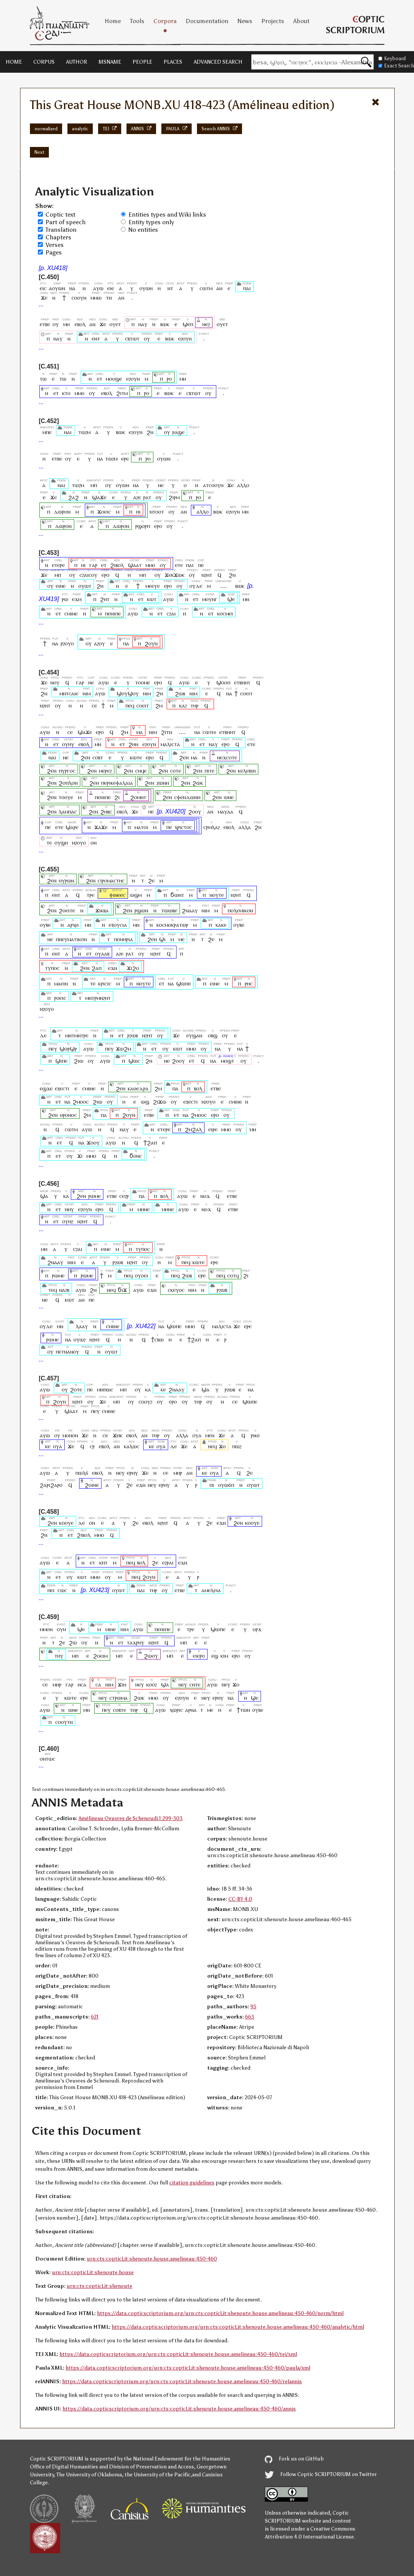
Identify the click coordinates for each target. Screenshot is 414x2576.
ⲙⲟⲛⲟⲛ (70, 1435)
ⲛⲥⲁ (82, 1684)
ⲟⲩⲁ (197, 1435)
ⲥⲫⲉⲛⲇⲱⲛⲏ (187, 797)
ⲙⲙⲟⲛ (46, 1629)
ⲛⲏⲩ (69, 1209)
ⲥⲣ (92, 1446)
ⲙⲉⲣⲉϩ (105, 770)
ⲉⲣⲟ (158, 526)
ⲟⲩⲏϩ (67, 1221)
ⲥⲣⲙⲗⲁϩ (211, 827)
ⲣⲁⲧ (147, 497)
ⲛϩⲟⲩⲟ (79, 842)
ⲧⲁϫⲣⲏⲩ (135, 1642)
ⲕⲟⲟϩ (151, 1684)
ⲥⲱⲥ (62, 1590)
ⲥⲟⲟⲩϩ (145, 1401)
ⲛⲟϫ (205, 1196)
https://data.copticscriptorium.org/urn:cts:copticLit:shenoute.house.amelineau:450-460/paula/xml (188, 2368)
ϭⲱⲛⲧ (177, 894)
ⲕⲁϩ (183, 705)
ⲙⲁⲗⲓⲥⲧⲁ (170, 744)
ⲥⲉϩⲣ (124, 1196)
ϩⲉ (151, 880)
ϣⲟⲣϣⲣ (68, 1048)
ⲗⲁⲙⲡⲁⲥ (68, 811)
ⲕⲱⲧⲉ (136, 757)
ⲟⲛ (94, 842)
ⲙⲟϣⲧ (227, 1060)
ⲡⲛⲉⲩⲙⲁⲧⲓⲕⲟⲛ (71, 939)
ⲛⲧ (170, 288)
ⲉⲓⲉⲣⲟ (199, 1655)
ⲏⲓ (138, 511)
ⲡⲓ (211, 1485)
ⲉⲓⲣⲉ (212, 1129)
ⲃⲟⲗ (198, 1088)
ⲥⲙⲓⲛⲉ (71, 613)
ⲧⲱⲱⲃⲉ (169, 910)
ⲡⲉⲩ (52, 1048)
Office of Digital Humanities (64, 2467)
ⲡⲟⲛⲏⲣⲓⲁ (123, 939)
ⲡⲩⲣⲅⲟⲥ (67, 770)
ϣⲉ (231, 599)
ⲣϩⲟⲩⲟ (67, 643)
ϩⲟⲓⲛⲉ (92, 1485)
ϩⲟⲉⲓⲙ (100, 1655)
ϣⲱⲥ (134, 1060)
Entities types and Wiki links (167, 214)
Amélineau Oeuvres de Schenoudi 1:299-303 (130, 1818)
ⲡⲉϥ (129, 705)
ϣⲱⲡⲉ (183, 983)
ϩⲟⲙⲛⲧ (138, 797)
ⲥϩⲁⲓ (171, 613)
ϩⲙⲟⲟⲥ (81, 1101)
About (301, 21)
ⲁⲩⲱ (98, 288)
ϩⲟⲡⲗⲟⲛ (68, 782)
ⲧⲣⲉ (90, 894)
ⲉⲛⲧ (96, 338)
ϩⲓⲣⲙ (174, 497)
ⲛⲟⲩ (54, 682)
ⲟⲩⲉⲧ (115, 324)
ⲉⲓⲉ (110, 288)
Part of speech (65, 222)
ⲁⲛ (219, 288)
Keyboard (392, 58)
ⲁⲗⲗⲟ (243, 485)
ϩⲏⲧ (104, 599)
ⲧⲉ (49, 842)
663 (249, 2017)
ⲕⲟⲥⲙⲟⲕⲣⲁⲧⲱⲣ (172, 924)
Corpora (165, 21)
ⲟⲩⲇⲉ (195, 585)
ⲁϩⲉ (137, 497)
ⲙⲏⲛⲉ (143, 1209)
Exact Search (396, 65)
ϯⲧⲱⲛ (243, 1709)
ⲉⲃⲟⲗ (80, 324)
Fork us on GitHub (294, 2459)
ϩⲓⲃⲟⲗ (117, 565)
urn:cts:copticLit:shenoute (99, 2286)
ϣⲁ (44, 1196)
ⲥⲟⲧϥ (233, 1275)
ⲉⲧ (99, 378)
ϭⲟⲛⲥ (136, 1155)
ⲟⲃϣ (212, 1035)
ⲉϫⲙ (76, 599)
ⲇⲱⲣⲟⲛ (62, 511)
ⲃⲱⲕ (164, 324)
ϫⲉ (44, 297)
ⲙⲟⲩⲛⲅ (209, 599)
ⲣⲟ (169, 378)
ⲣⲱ (65, 599)
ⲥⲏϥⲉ (141, 770)
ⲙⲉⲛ (209, 1435)
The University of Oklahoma (89, 2474)
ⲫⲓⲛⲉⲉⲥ (117, 894)
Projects (272, 21)
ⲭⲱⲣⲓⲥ (176, 1709)
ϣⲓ (162, 939)
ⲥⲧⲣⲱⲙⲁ (118, 1697)
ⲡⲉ (201, 565)
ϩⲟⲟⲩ (194, 811)
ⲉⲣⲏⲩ (132, 1472)
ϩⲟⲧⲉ (76, 1389)
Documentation (207, 21)
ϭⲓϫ (122, 1289)
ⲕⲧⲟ (66, 393)
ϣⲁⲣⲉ (72, 827)
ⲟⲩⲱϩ (79, 1339)
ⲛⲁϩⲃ (64, 1289)
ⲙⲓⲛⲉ (110, 1629)
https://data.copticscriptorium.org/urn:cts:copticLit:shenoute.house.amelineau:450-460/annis (179, 2409)
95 (253, 2006)
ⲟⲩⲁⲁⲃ (102, 953)
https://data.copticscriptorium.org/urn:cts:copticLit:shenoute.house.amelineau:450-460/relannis (182, 2381)
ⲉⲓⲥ (43, 288)
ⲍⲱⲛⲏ (162, 782)
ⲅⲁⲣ (93, 565)
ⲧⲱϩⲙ (84, 432)
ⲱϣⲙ (136, 894)
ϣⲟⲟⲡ (223, 682)
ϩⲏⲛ (133, 744)
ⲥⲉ (94, 705)
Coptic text (60, 214)
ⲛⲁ (72, 288)
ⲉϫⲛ (112, 968)
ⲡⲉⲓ (51, 1590)
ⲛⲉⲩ (120, 1472)
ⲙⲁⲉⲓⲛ (61, 983)
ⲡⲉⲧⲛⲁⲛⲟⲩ (67, 1351)
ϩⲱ (73, 1642)
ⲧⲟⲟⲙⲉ (142, 682)
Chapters (58, 237)
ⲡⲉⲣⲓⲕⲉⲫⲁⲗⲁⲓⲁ (117, 782)
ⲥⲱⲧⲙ (206, 288)
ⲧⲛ (109, 297)
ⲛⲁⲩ (142, 324)
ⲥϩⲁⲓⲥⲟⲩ (88, 574)
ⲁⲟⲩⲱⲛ (57, 288)
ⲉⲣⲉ (125, 458)
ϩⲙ (159, 705)
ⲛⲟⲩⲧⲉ (216, 894)
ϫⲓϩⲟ (133, 968)
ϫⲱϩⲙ (123, 1048)
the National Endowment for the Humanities (177, 2459)
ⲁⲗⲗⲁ (245, 827)
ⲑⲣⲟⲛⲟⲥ (68, 1115)
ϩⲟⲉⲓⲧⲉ (67, 910)
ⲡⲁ (126, 643)
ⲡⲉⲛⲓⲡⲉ (113, 613)
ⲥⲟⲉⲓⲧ (246, 693)
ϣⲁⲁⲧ (135, 565)
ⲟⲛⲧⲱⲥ (47, 1758)
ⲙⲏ (66, 324)
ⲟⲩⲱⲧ (84, 585)
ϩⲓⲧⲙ (122, 393)
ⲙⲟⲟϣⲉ (114, 378)
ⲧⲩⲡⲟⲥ (52, 968)
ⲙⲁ (139, 732)
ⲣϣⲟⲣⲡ (142, 526)
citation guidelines (191, 2182)
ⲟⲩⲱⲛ (146, 288)
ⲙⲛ (183, 378)
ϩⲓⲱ (78, 1060)
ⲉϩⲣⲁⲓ (167, 1562)
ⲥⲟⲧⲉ (175, 770)
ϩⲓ (117, 797)
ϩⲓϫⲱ (159, 1101)
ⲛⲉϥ (111, 1289)
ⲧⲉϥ (52, 1289)
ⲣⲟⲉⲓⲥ (60, 997)
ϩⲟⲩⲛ (151, 643)
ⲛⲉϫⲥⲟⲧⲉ (227, 757)
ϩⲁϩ (73, 497)
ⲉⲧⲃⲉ (45, 324)
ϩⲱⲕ (197, 782)
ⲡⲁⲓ (246, 288)
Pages (53, 252)
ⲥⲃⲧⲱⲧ (132, 338)
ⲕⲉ (163, 1389)
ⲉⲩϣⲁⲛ (194, 1035)
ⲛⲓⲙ (87, 693)
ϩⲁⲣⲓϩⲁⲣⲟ (51, 1485)
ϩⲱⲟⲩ (151, 1655)
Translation (61, 229)
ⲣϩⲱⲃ (132, 1035)
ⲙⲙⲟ (79, 393)
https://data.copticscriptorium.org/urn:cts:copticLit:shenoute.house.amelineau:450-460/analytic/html (238, 2327)
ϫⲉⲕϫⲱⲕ (174, 574)
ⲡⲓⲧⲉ (209, 770)
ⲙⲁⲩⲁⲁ (225, 811)
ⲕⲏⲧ (103, 1562)
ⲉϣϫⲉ (46, 1088)
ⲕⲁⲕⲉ (221, 924)
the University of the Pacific (158, 2474)
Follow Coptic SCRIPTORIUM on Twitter (321, 2474)
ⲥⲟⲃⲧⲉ (119, 1709)
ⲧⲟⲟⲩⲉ (66, 797)
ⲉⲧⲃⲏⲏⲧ (242, 682)
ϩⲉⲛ (85, 757)
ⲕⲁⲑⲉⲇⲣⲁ (138, 1088)
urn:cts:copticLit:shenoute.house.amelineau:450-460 (152, 2259)
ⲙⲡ (94, 485)
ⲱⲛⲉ (229, 797)
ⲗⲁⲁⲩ (82, 1326)
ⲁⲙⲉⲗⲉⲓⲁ (211, 1590)
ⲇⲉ (43, 1035)
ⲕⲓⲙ (224, 1655)
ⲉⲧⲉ (179, 565)
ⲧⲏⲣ (194, 705)
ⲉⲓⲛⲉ (61, 585)
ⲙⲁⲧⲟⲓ (141, 827)
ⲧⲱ (43, 378)
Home (113, 21)
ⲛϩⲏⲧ (207, 574)
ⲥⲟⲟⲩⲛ (79, 297)
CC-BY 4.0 (240, 1899)
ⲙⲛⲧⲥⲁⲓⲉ (68, 693)
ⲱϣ (145, 1101)
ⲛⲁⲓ (68, 432)
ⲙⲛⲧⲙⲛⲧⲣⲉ (76, 1035)
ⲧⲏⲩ (59, 1655)
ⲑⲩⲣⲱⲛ (66, 880)
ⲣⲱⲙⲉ (94, 1196)
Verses (54, 244)
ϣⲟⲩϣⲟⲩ (128, 693)
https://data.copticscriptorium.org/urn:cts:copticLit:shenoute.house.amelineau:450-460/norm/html (220, 2313)
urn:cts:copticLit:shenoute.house (93, 2272)
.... (223, 585)
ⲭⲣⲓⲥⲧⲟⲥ (183, 827)
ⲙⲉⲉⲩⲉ (152, 585)
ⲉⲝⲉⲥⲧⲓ (62, 1088)
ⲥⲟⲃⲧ (97, 757)
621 (94, 2017)
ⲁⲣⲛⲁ (191, 1709)
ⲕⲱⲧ (151, 599)
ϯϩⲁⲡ (150, 1142)
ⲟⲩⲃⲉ (45, 924)
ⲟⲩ (55, 324)
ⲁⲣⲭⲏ (72, 924)
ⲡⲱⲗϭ (81, 1472)
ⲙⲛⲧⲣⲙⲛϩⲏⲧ (98, 997)
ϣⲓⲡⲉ (61, 1060)
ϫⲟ (222, 1446)
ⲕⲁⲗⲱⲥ (131, 1446)
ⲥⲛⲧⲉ (194, 1684)
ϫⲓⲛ (122, 1684)
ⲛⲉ (161, 485)
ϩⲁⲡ (97, 968)
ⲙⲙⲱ (96, 297)
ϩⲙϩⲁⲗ (193, 1129)
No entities (143, 229)
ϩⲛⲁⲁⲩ (190, 910)
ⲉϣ (214, 1655)
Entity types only (151, 222)
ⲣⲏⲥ (249, 983)
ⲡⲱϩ (236, 1446)
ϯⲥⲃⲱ (157, 1339)
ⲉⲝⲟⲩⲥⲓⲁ (118, 924)
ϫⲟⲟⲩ (93, 1142)
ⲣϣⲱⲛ (141, 910)
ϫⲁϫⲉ (101, 827)
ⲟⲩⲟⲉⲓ (141, 1275)
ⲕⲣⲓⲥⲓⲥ (104, 983)
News (244, 21)
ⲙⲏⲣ (178, 1472)
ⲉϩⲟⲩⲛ (185, 338)
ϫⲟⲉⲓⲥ (104, 511)
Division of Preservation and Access (151, 2467)
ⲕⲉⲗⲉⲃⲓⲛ (247, 770)
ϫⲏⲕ (117, 1435)
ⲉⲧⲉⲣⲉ (58, 565)
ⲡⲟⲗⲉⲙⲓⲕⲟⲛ (240, 910)
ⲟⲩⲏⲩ (68, 744)
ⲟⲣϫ (257, 1629)
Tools (137, 21)
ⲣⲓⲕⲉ (255, 1435)
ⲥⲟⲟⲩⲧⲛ (64, 1722)
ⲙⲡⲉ (47, 432)
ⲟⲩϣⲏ (61, 842)
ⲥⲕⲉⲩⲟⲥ (176, 1289)
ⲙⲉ (181, 939)
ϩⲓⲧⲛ (166, 732)
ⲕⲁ (66, 1196)
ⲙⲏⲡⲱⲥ (105, 1389)
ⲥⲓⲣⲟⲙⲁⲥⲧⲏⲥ (111, 880)
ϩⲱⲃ (180, 693)
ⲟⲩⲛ (61, 1629)
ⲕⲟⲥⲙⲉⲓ (225, 613)
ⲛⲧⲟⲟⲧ (157, 511)
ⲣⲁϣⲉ (178, 432)
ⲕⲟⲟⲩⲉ (66, 1522)
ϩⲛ (150, 432)
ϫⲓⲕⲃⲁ (102, 910)
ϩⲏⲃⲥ (106, 811)
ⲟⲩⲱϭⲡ (226, 1485)
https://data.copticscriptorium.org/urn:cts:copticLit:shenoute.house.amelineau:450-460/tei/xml (178, 2354)
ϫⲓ (80, 1155)
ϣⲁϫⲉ (99, 497)
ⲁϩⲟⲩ (99, 643)
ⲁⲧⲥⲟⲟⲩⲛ (213, 485)
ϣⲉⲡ (188, 324)
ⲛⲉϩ (206, 324)
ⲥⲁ (98, 1684)
